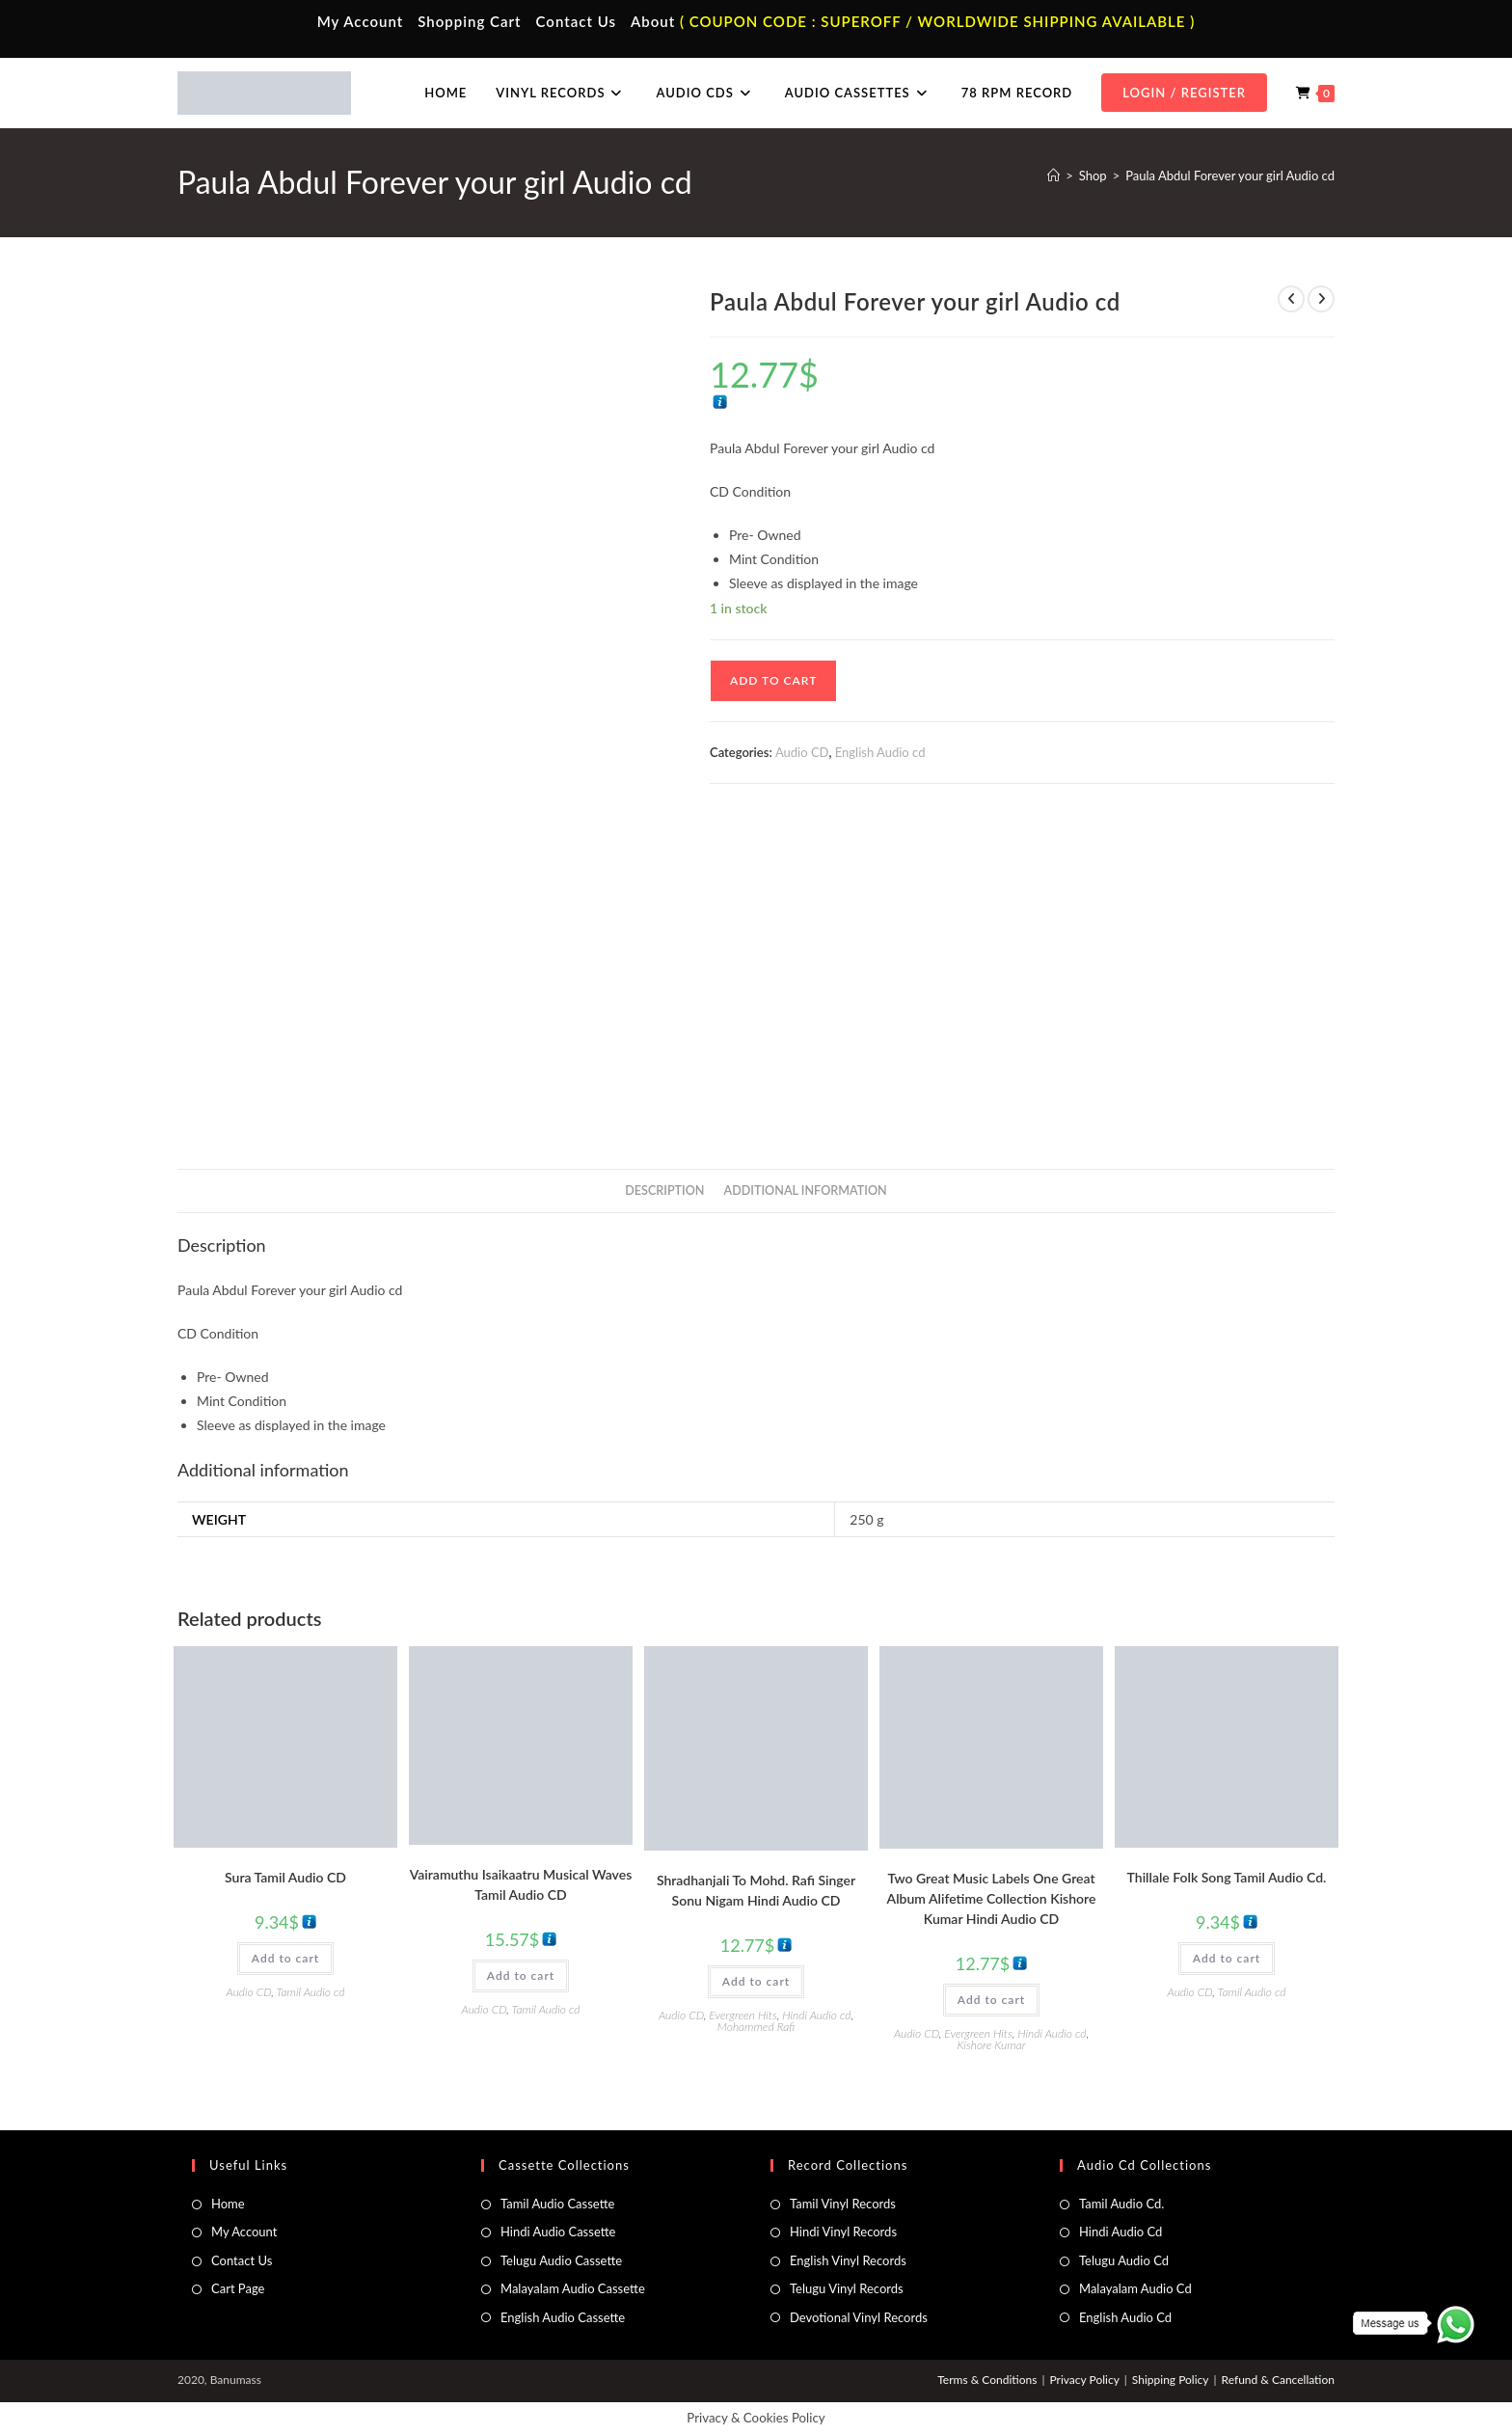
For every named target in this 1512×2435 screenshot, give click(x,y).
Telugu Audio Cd (1124, 2260)
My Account (360, 21)
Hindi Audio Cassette (557, 2231)
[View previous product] (1291, 298)
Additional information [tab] (805, 1190)
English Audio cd (880, 752)
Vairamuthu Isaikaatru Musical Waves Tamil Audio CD (521, 1884)
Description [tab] (664, 1190)
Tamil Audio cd (311, 1992)
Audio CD (802, 752)
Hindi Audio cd (816, 2015)
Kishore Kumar (991, 2045)
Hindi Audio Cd (1120, 2231)
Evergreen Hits (742, 2015)
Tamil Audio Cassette (557, 2203)
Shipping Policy (1170, 2379)
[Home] (1053, 175)
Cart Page (237, 2288)
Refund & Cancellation (1278, 2379)
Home (228, 2203)
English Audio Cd (1125, 2317)
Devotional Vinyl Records (859, 2317)
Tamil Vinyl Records (843, 2203)
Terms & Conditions (987, 2379)
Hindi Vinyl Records (843, 2231)
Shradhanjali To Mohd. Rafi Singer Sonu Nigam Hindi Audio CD (756, 1890)
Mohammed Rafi (756, 2026)
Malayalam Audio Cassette (572, 2288)
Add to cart (773, 680)
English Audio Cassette (562, 2317)
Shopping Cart (469, 21)
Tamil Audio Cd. (1121, 2203)
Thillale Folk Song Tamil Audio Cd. (1227, 1877)
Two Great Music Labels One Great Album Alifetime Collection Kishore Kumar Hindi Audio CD (991, 1898)
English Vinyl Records (848, 2260)
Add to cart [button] (285, 1958)
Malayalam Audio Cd (1135, 2288)
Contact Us (576, 21)
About (653, 21)
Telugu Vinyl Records (847, 2288)
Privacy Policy (1084, 2379)
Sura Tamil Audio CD (285, 1877)
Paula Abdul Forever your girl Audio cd (1230, 175)
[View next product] (1321, 298)
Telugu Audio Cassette (561, 2260)
